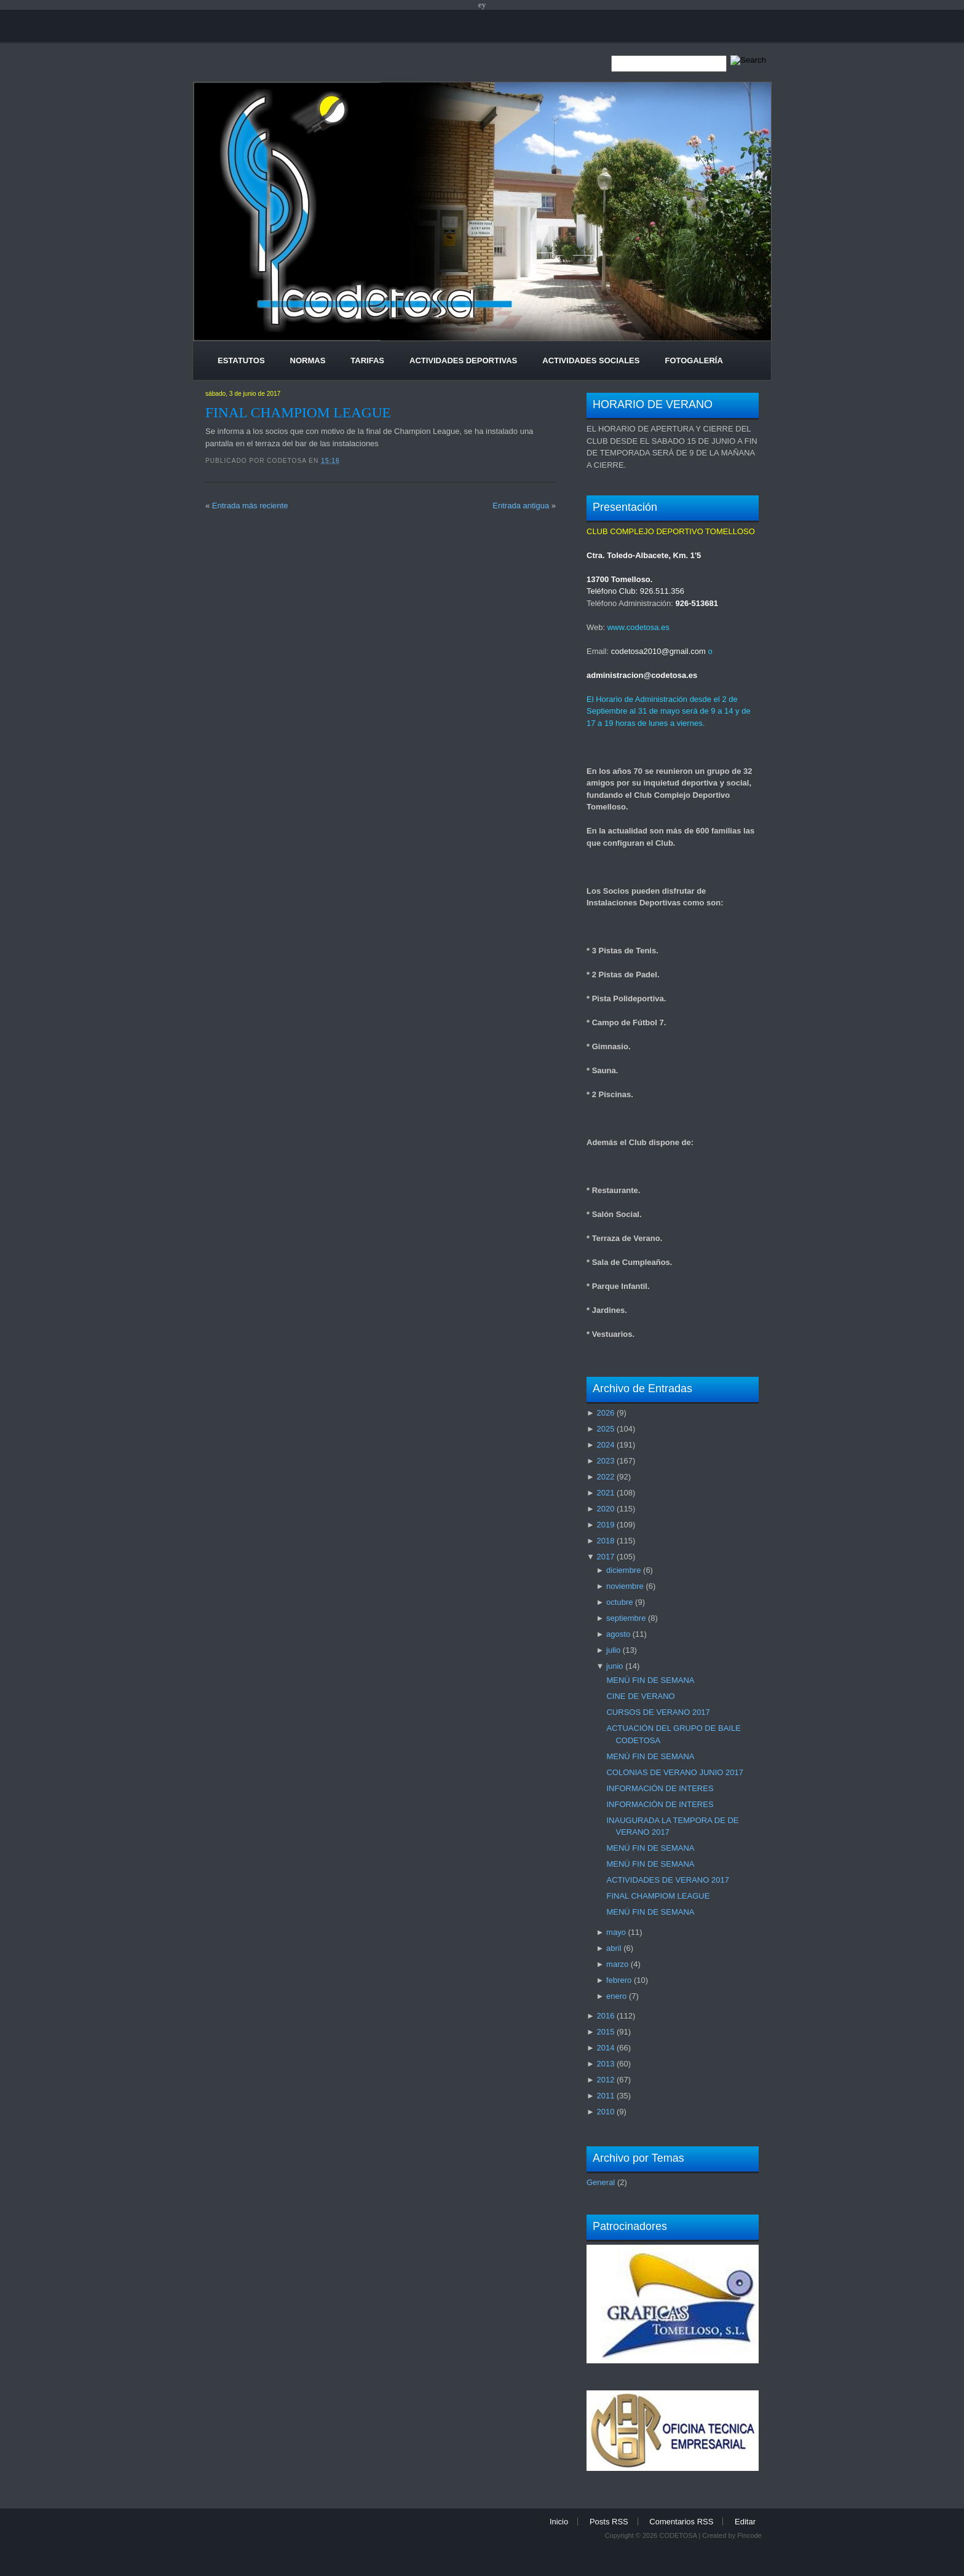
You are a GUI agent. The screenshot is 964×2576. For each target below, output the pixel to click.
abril (614, 1948)
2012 (605, 2079)
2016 (605, 2015)
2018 (605, 1540)
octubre (619, 1602)
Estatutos (241, 360)
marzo (617, 1964)
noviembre (625, 1586)
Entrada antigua (520, 505)
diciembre (623, 1570)
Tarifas (367, 360)
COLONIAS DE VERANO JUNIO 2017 (674, 1772)
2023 (605, 1460)
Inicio (559, 2521)
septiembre (626, 1618)
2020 (605, 1508)
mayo (616, 1932)
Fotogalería (693, 360)
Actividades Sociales (590, 360)
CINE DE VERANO (640, 1696)
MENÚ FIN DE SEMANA (650, 1680)
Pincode (749, 2535)
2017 (605, 1556)
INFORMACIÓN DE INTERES (659, 1788)
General (601, 2182)
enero (616, 1996)
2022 (605, 1476)
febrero (618, 1980)
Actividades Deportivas (463, 360)
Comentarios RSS (681, 2521)
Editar (745, 2521)
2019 (605, 1524)
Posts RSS (609, 2521)
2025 (605, 1428)
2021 (605, 1492)
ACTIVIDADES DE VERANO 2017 (667, 1880)
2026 (605, 1412)
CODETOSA (678, 2535)
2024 (605, 1444)
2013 (605, 2063)
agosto (618, 1634)
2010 (605, 2111)
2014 (605, 2047)
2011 (605, 2095)
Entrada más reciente (250, 505)
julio (613, 1650)
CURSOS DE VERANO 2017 (657, 1712)
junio (614, 1666)
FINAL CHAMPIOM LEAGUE (298, 412)
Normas (308, 360)
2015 (605, 2031)
